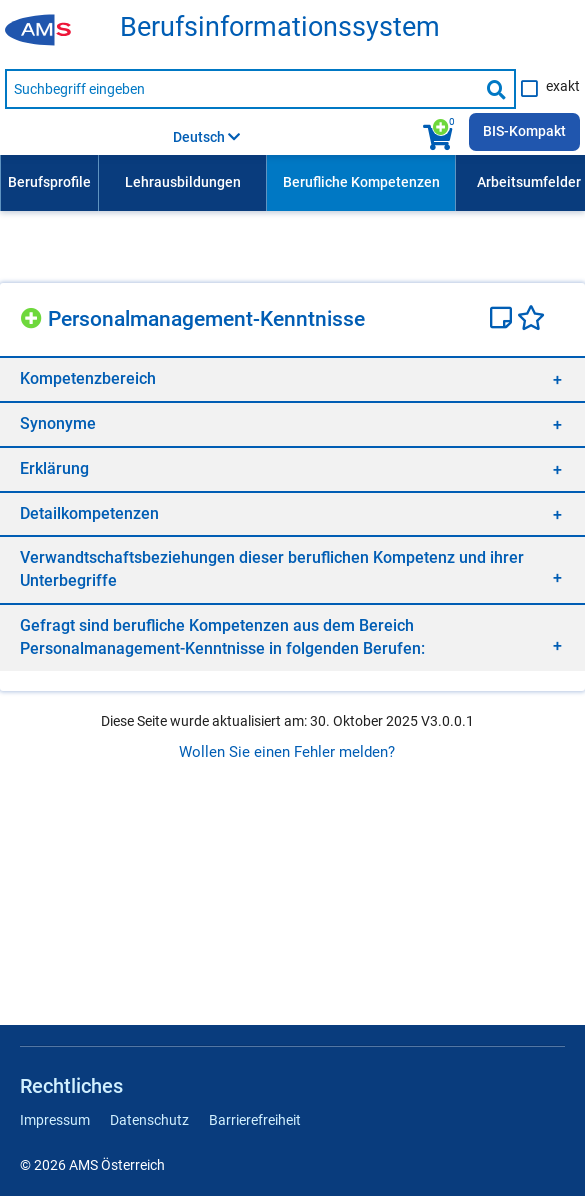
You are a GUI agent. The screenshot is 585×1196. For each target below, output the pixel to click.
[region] (292, 378)
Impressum (55, 1120)
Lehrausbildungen (183, 182)
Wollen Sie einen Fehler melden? (287, 752)
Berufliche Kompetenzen (361, 182)
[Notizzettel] (503, 320)
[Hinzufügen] (34, 315)
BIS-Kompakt (524, 131)
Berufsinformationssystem (280, 27)
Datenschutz (149, 1120)
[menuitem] (49, 183)
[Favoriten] (531, 320)
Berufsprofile (49, 182)
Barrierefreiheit (255, 1120)
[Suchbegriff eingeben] (241, 89)
